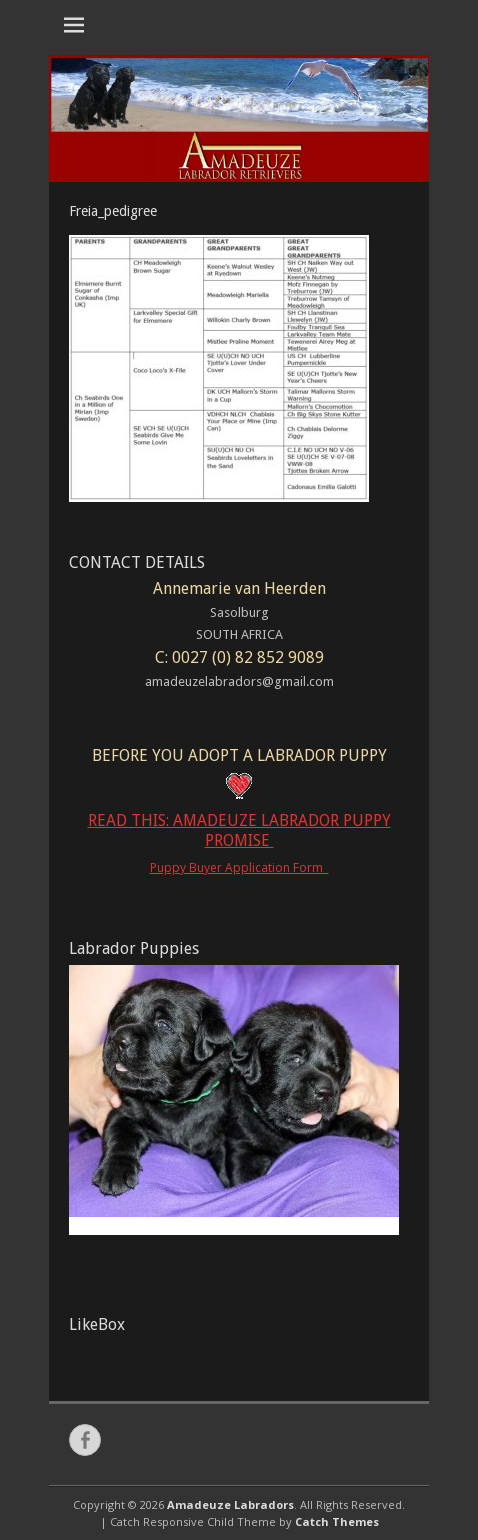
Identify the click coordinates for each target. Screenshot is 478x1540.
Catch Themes (337, 1521)
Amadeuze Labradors (230, 1504)
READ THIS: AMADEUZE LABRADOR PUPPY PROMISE (239, 831)
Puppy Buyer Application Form (239, 867)
